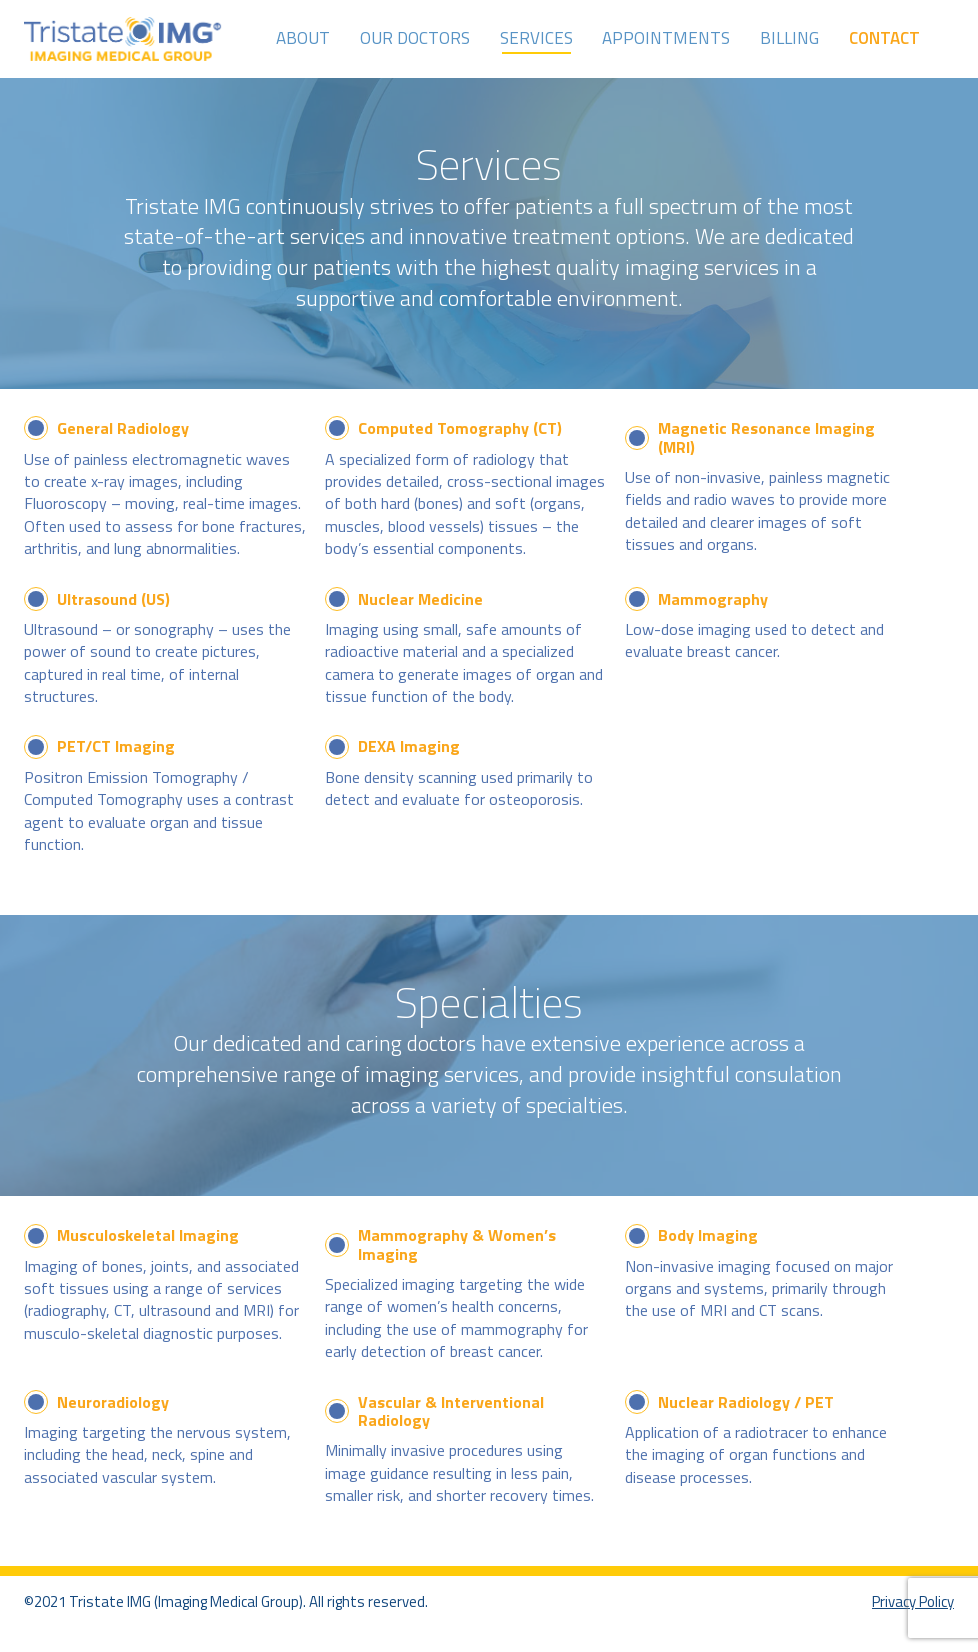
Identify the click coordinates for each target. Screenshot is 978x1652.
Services (536, 38)
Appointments (666, 38)
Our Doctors (415, 38)
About (303, 38)
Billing (789, 38)
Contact (884, 38)
